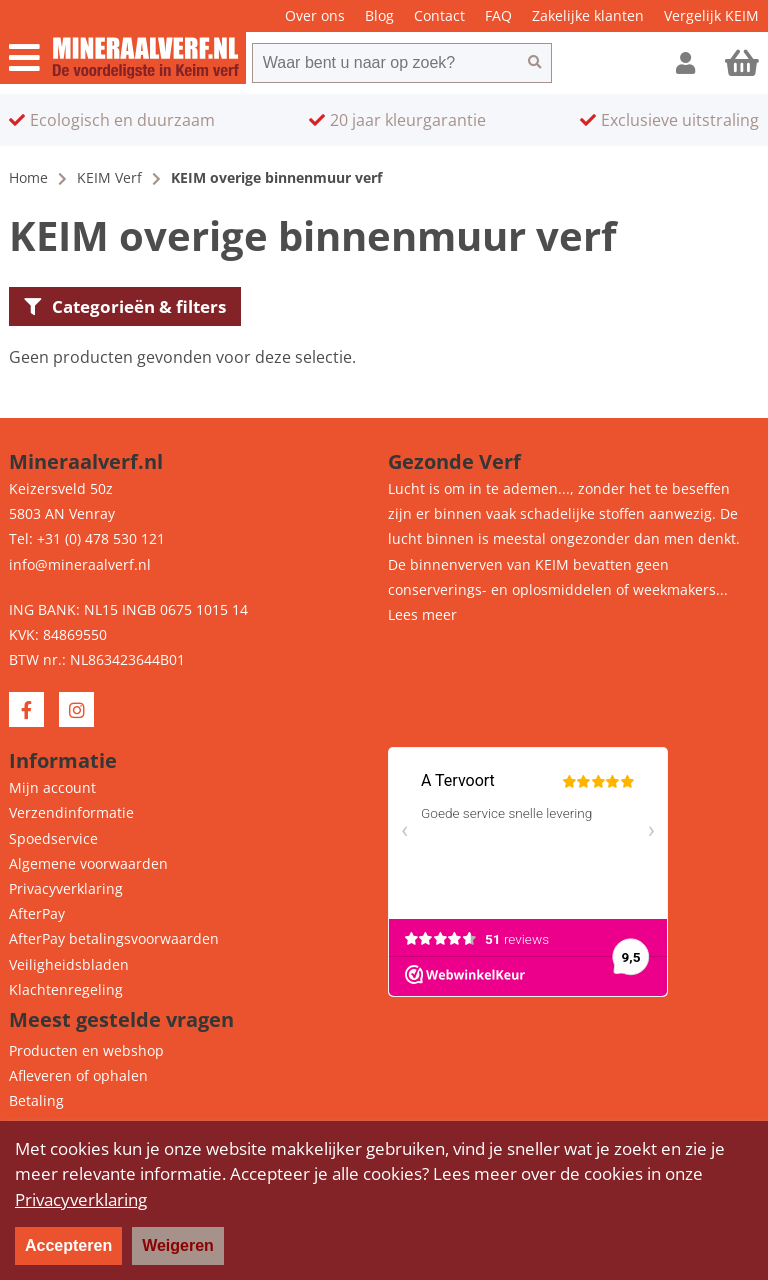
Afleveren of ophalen (78, 1075)
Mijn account (52, 787)
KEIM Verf (109, 177)
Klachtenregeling (66, 989)
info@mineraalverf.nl (80, 564)
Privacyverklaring (66, 888)
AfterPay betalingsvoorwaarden (114, 938)
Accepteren (68, 1245)
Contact (439, 15)
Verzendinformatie (71, 812)
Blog (379, 15)
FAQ (498, 15)
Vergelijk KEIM (711, 15)
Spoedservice (53, 838)
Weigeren (178, 1245)
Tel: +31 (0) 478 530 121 (87, 538)
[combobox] (385, 63)
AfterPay (37, 913)
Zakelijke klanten (588, 15)
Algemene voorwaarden (88, 863)
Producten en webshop (86, 1050)
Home (28, 177)
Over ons (315, 15)
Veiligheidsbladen (69, 964)
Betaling (36, 1100)
